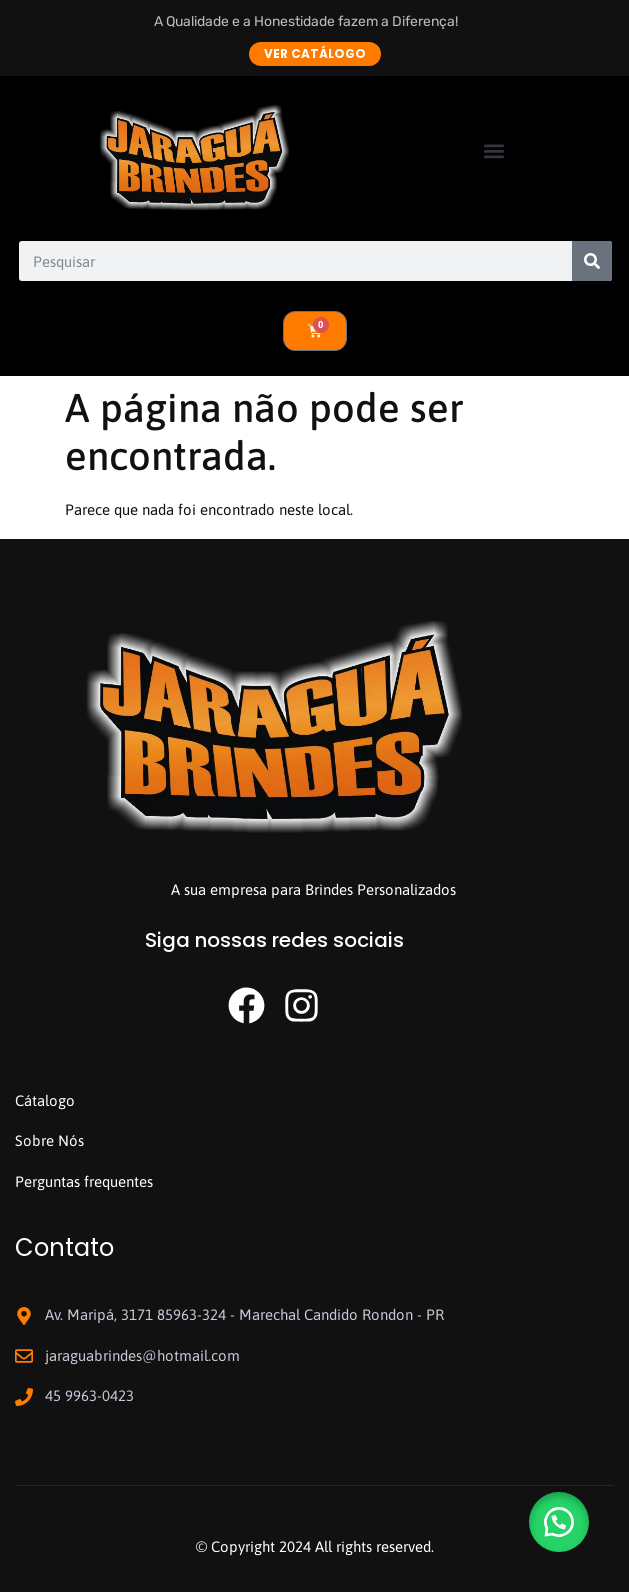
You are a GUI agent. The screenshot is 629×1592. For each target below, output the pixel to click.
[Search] (592, 261)
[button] (494, 150)
